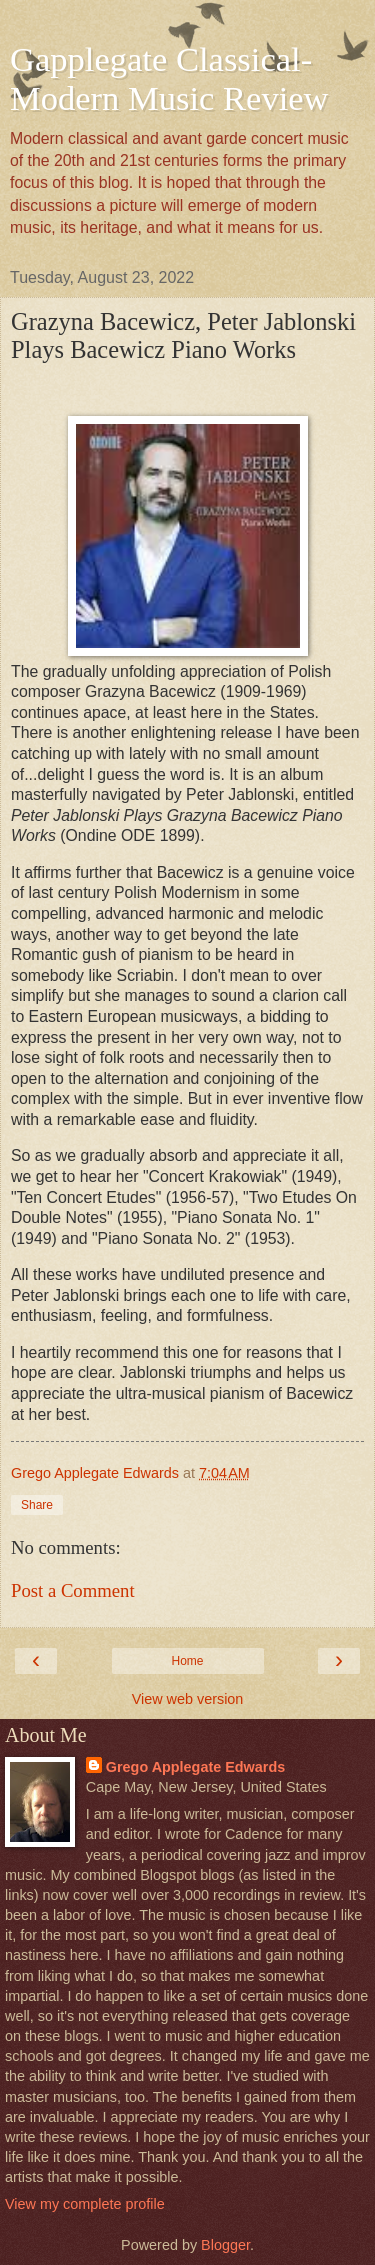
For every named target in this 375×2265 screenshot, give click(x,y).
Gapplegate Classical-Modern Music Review (169, 78)
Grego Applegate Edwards (195, 1767)
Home (187, 1661)
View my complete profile (85, 2204)
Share (37, 1505)
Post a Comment (73, 1590)
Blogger (225, 2245)
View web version (188, 1699)
